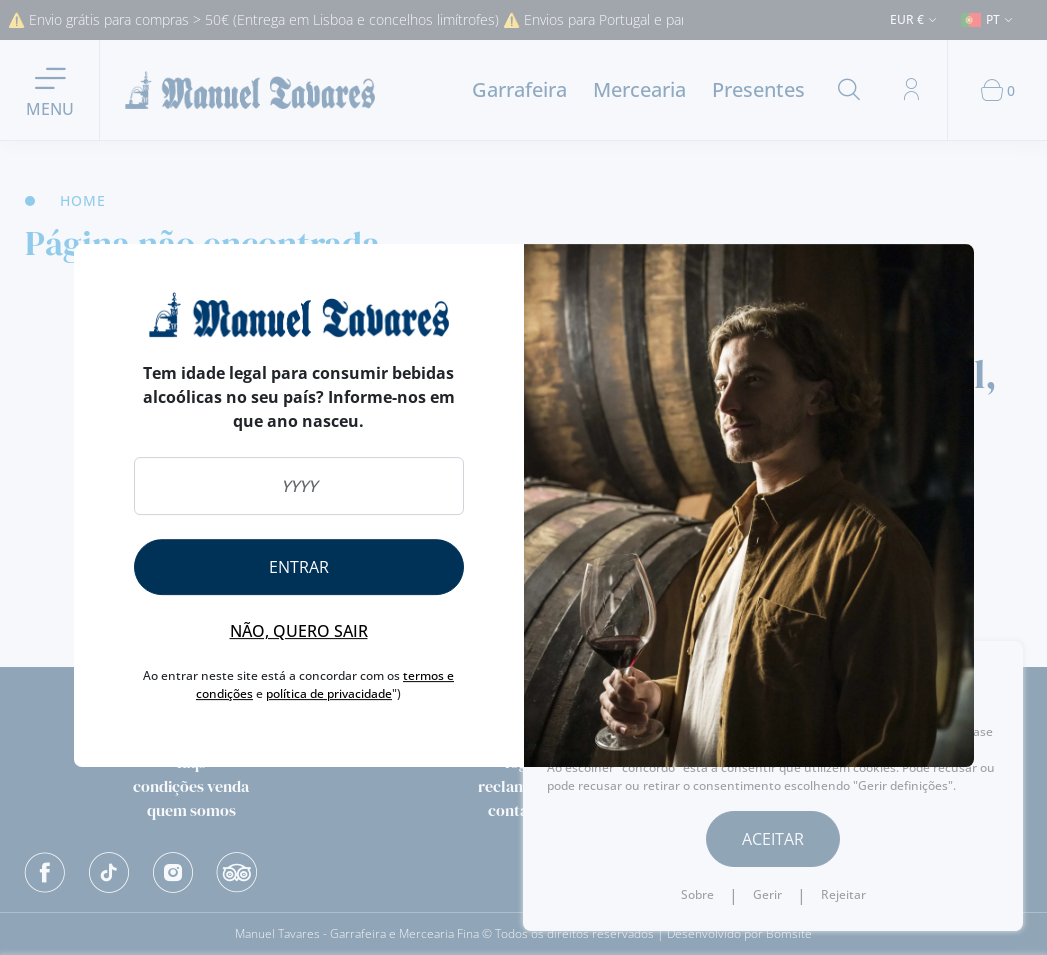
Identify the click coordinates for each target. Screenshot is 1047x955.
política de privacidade (329, 693)
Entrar (299, 567)
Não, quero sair (299, 631)
